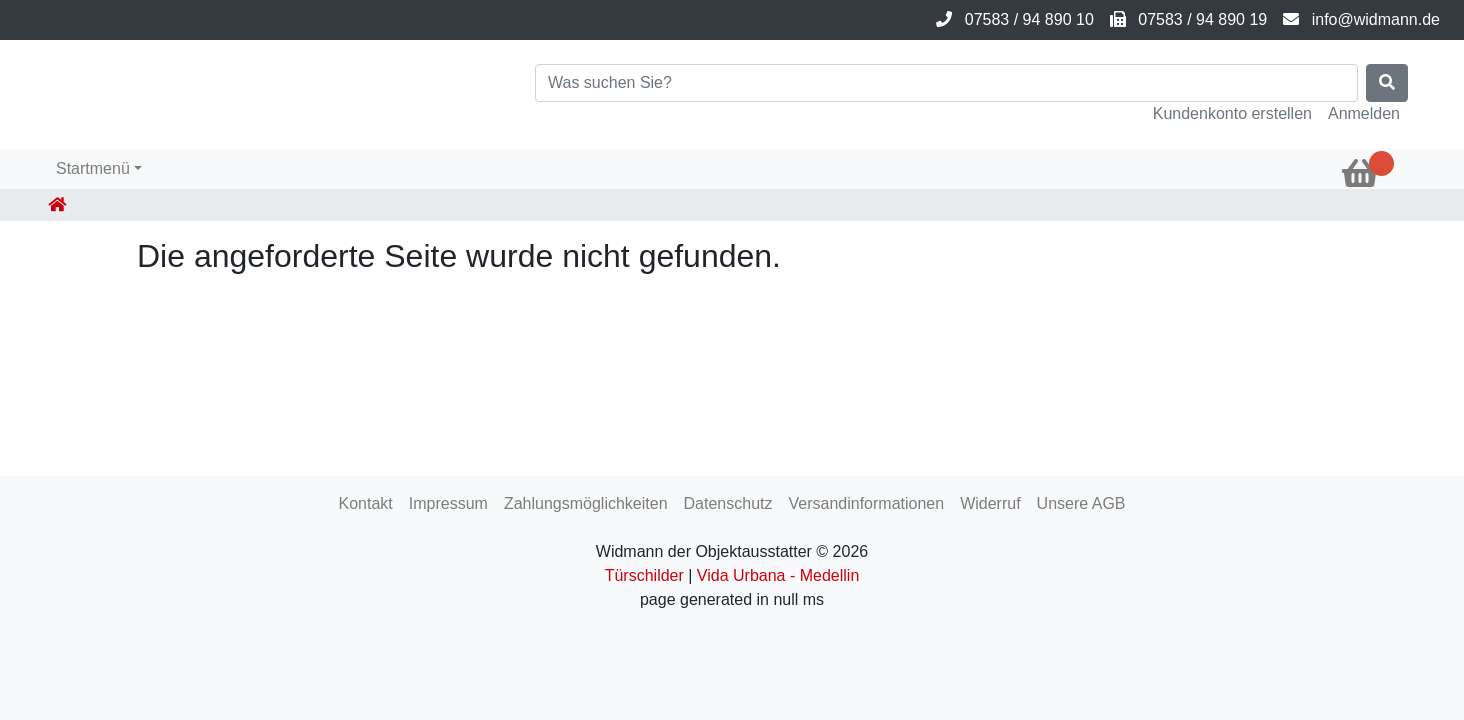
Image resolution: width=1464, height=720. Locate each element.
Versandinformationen (866, 503)
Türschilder (644, 575)
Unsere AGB (1081, 503)
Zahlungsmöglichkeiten (586, 503)
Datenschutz (728, 503)
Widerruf (990, 503)
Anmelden (1364, 113)
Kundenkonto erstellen (1232, 113)
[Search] (946, 83)
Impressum (448, 503)
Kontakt (365, 503)
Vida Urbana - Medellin (778, 575)
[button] (99, 169)
